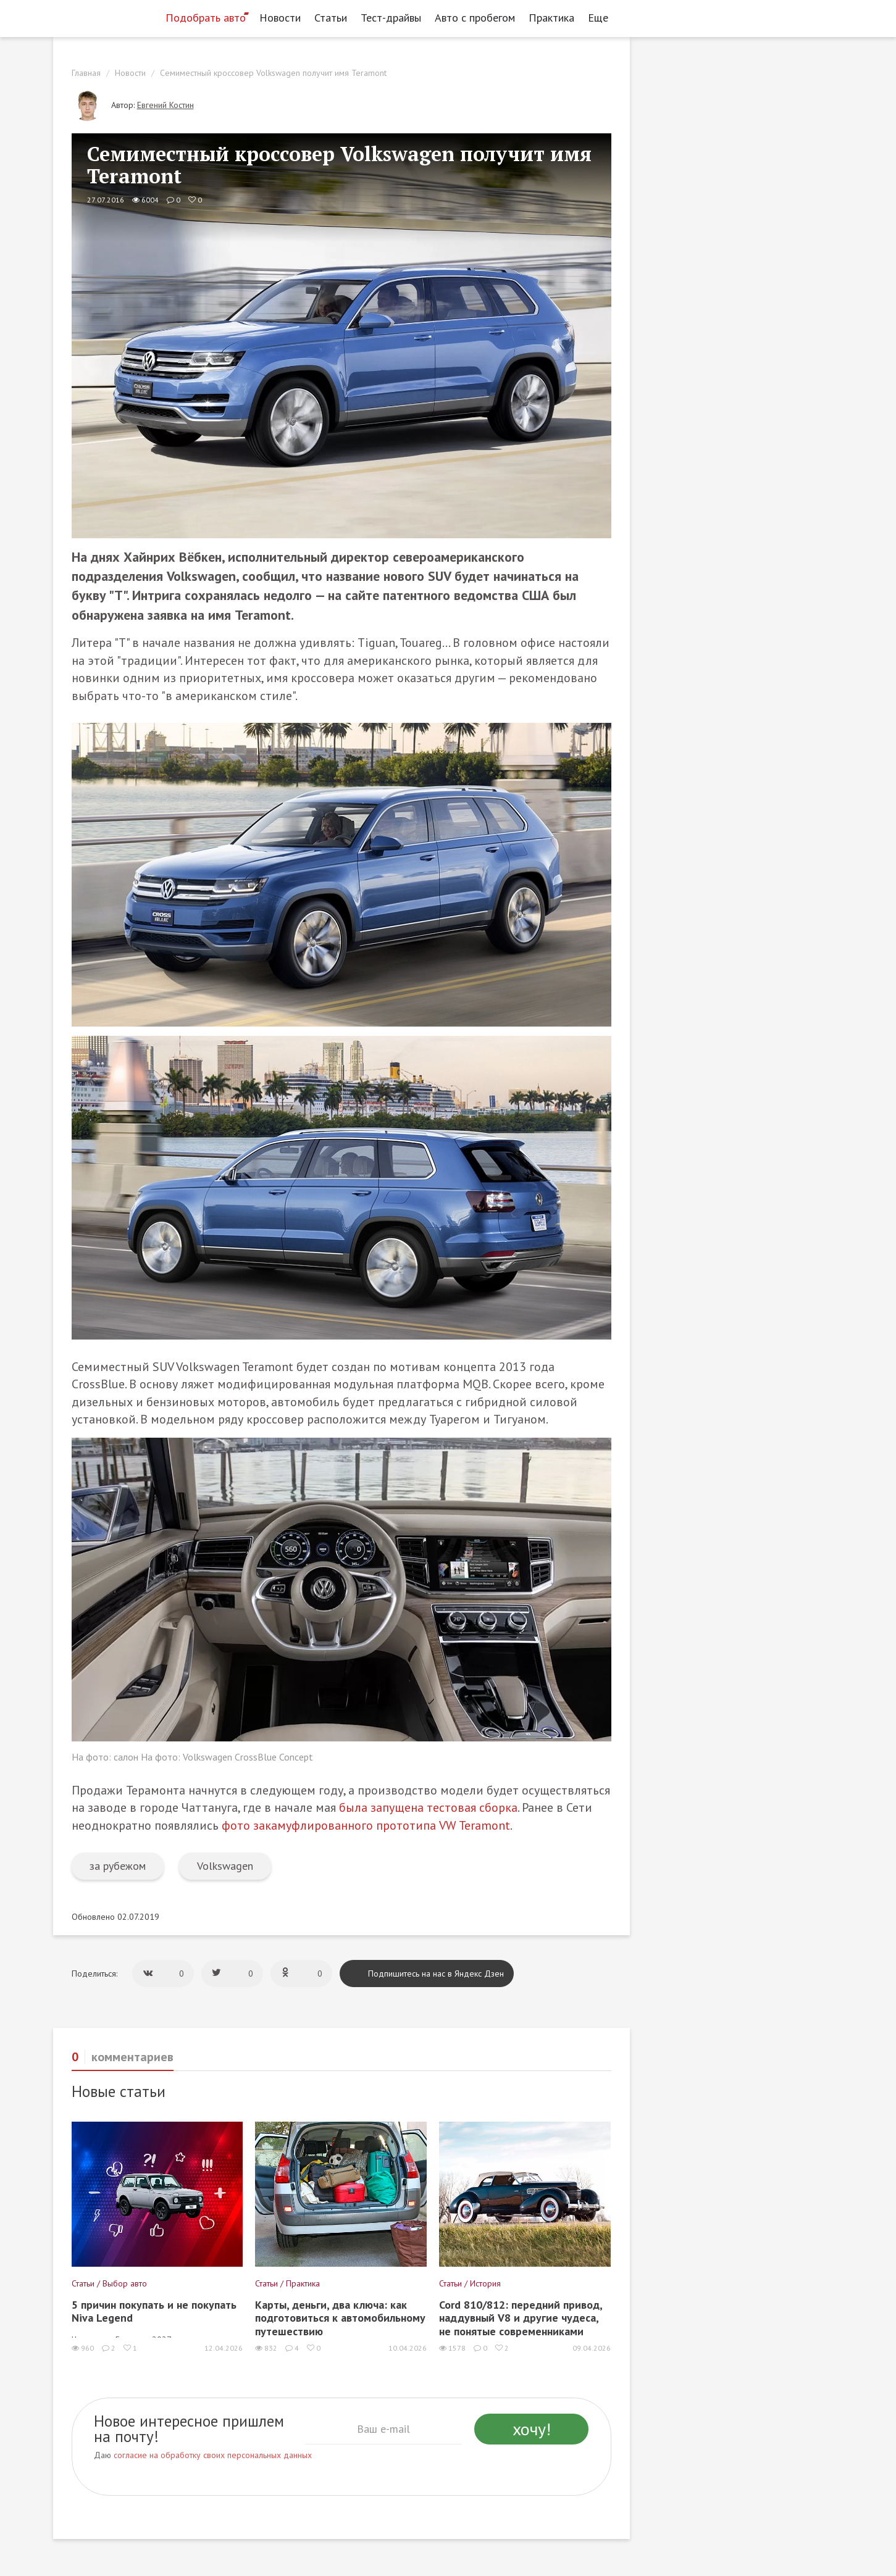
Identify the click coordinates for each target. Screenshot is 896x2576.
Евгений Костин (165, 104)
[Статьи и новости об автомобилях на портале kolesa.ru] (104, 16)
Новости (280, 17)
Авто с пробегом (475, 17)
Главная (86, 72)
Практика (551, 17)
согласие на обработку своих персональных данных (213, 2455)
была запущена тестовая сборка (428, 1807)
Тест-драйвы (391, 17)
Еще (601, 17)
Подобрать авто (205, 17)
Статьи (330, 17)
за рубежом (118, 1866)
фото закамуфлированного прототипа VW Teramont (366, 1825)
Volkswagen (225, 1866)
